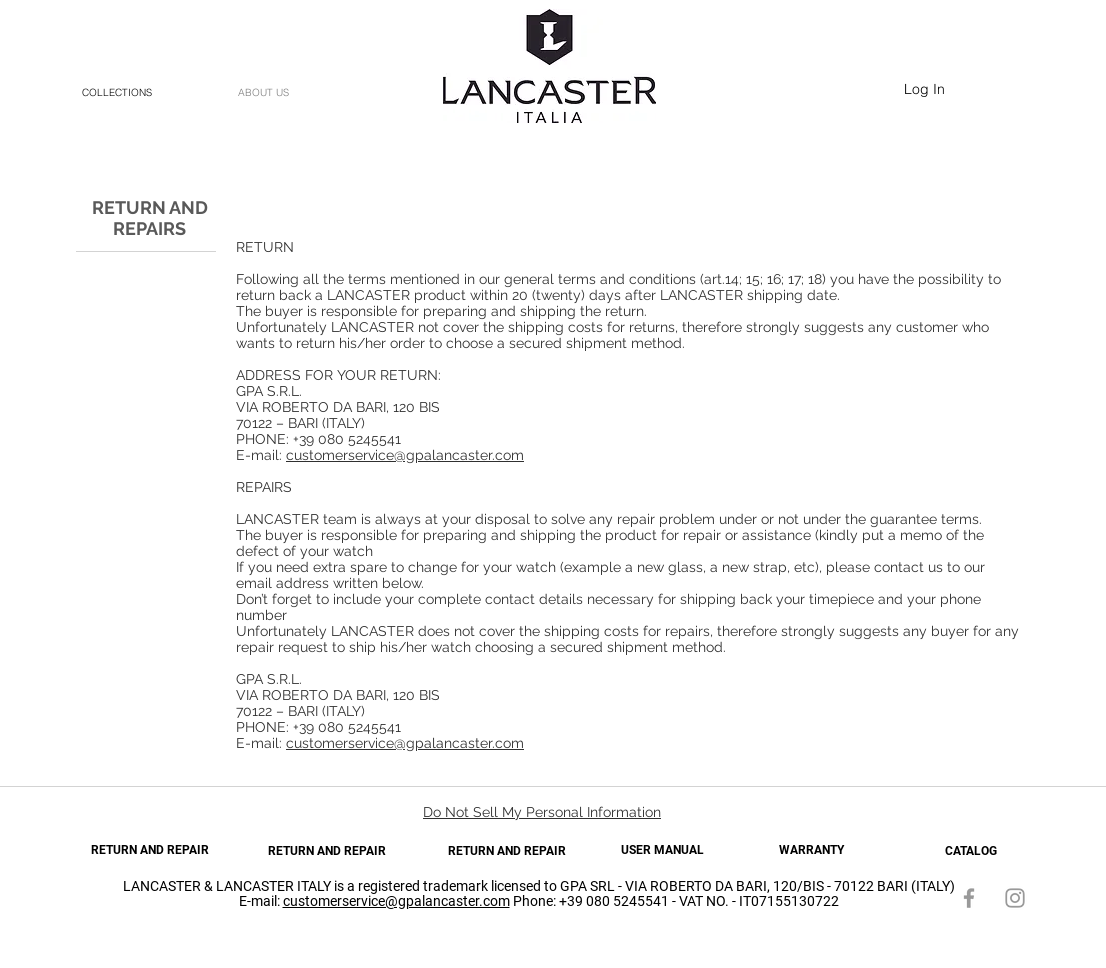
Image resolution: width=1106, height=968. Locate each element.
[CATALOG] (971, 851)
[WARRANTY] (811, 850)
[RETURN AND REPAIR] (150, 850)
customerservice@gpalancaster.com (405, 455)
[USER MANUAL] (662, 850)
